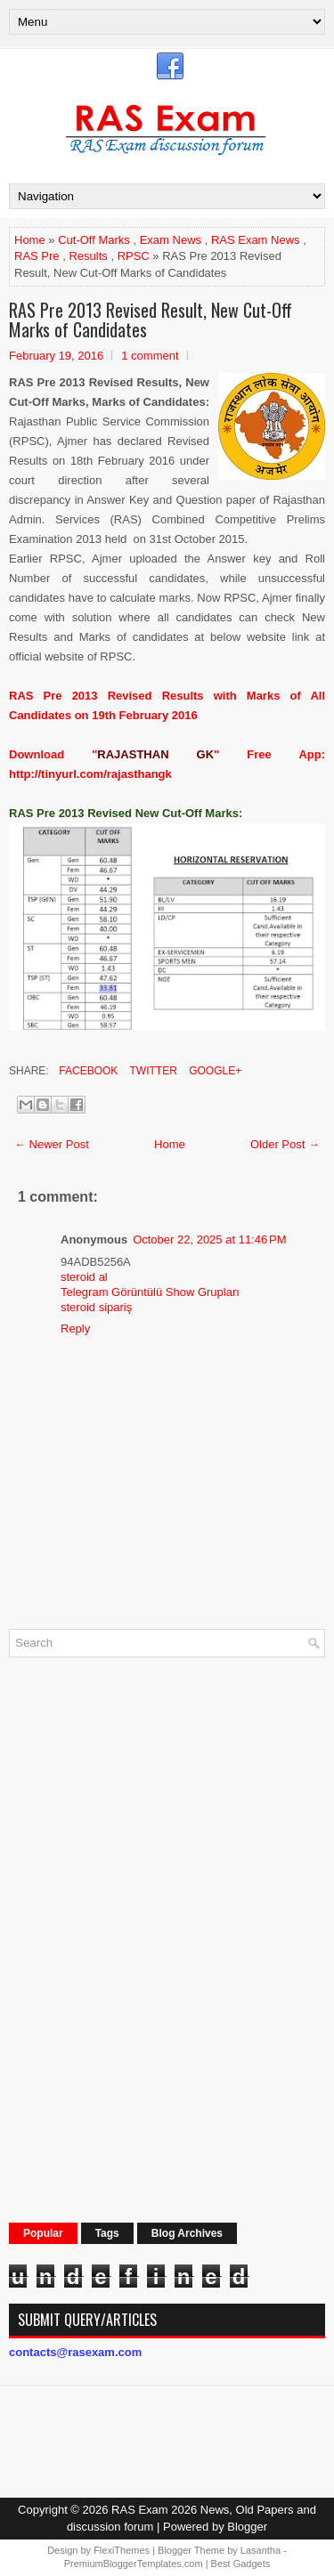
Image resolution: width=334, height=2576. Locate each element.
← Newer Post (51, 1144)
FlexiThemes (122, 2550)
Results (88, 256)
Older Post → (285, 1144)
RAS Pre (37, 256)
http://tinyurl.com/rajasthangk (90, 774)
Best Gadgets (241, 2563)
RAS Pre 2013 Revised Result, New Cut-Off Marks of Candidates (150, 319)
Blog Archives (187, 2233)
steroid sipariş (96, 1307)
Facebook (87, 1071)
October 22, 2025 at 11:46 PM (209, 1239)
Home (29, 240)
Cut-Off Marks (94, 240)
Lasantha (260, 2550)
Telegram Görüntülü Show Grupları (150, 1292)
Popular (43, 2233)
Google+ (213, 1071)
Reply (75, 1328)
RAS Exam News (255, 240)
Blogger (247, 2526)
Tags (107, 2233)
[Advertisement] (142, 1938)
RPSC (134, 256)
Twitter (151, 1071)
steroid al (84, 1277)
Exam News (170, 240)
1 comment (149, 355)
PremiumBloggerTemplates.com (133, 2563)
